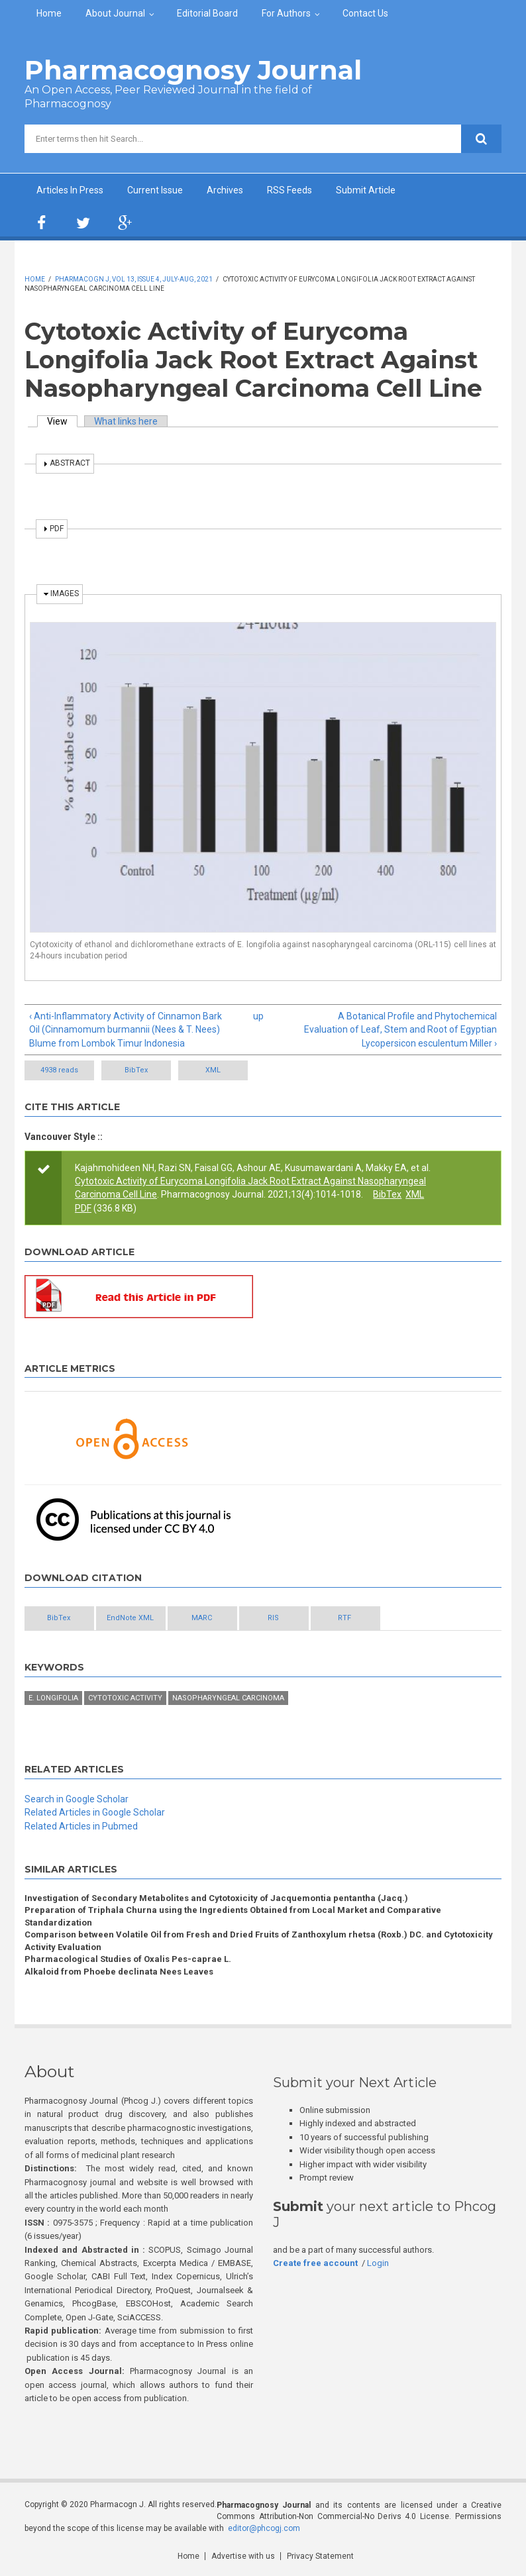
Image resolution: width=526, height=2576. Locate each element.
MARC (201, 1618)
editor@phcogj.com (264, 2528)
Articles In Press (69, 190)
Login (378, 2263)
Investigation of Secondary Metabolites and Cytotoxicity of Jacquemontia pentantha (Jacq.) (216, 1898)
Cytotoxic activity (125, 1698)
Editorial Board (207, 13)
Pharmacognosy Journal (193, 70)
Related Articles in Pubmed (81, 1826)
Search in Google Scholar (77, 1799)
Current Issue (155, 190)
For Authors (286, 13)
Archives (225, 190)
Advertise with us (243, 2556)
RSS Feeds (289, 190)
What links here (126, 421)
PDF (83, 1208)
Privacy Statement (320, 2556)
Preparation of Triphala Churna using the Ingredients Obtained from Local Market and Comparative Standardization (233, 1916)
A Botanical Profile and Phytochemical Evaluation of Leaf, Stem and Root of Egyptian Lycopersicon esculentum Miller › (400, 1030)
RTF (344, 1618)
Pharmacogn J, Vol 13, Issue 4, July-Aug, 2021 (134, 279)
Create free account (315, 2263)
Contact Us (365, 13)
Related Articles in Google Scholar (95, 1812)
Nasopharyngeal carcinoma (228, 1698)
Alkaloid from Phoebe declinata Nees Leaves (119, 1972)
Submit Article (365, 190)
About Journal (115, 13)
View (62, 421)
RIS (273, 1618)
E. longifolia (53, 1698)
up (258, 1016)
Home (49, 13)
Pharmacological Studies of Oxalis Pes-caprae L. (128, 1959)
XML (213, 1070)
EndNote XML (130, 1618)
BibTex (136, 1070)
